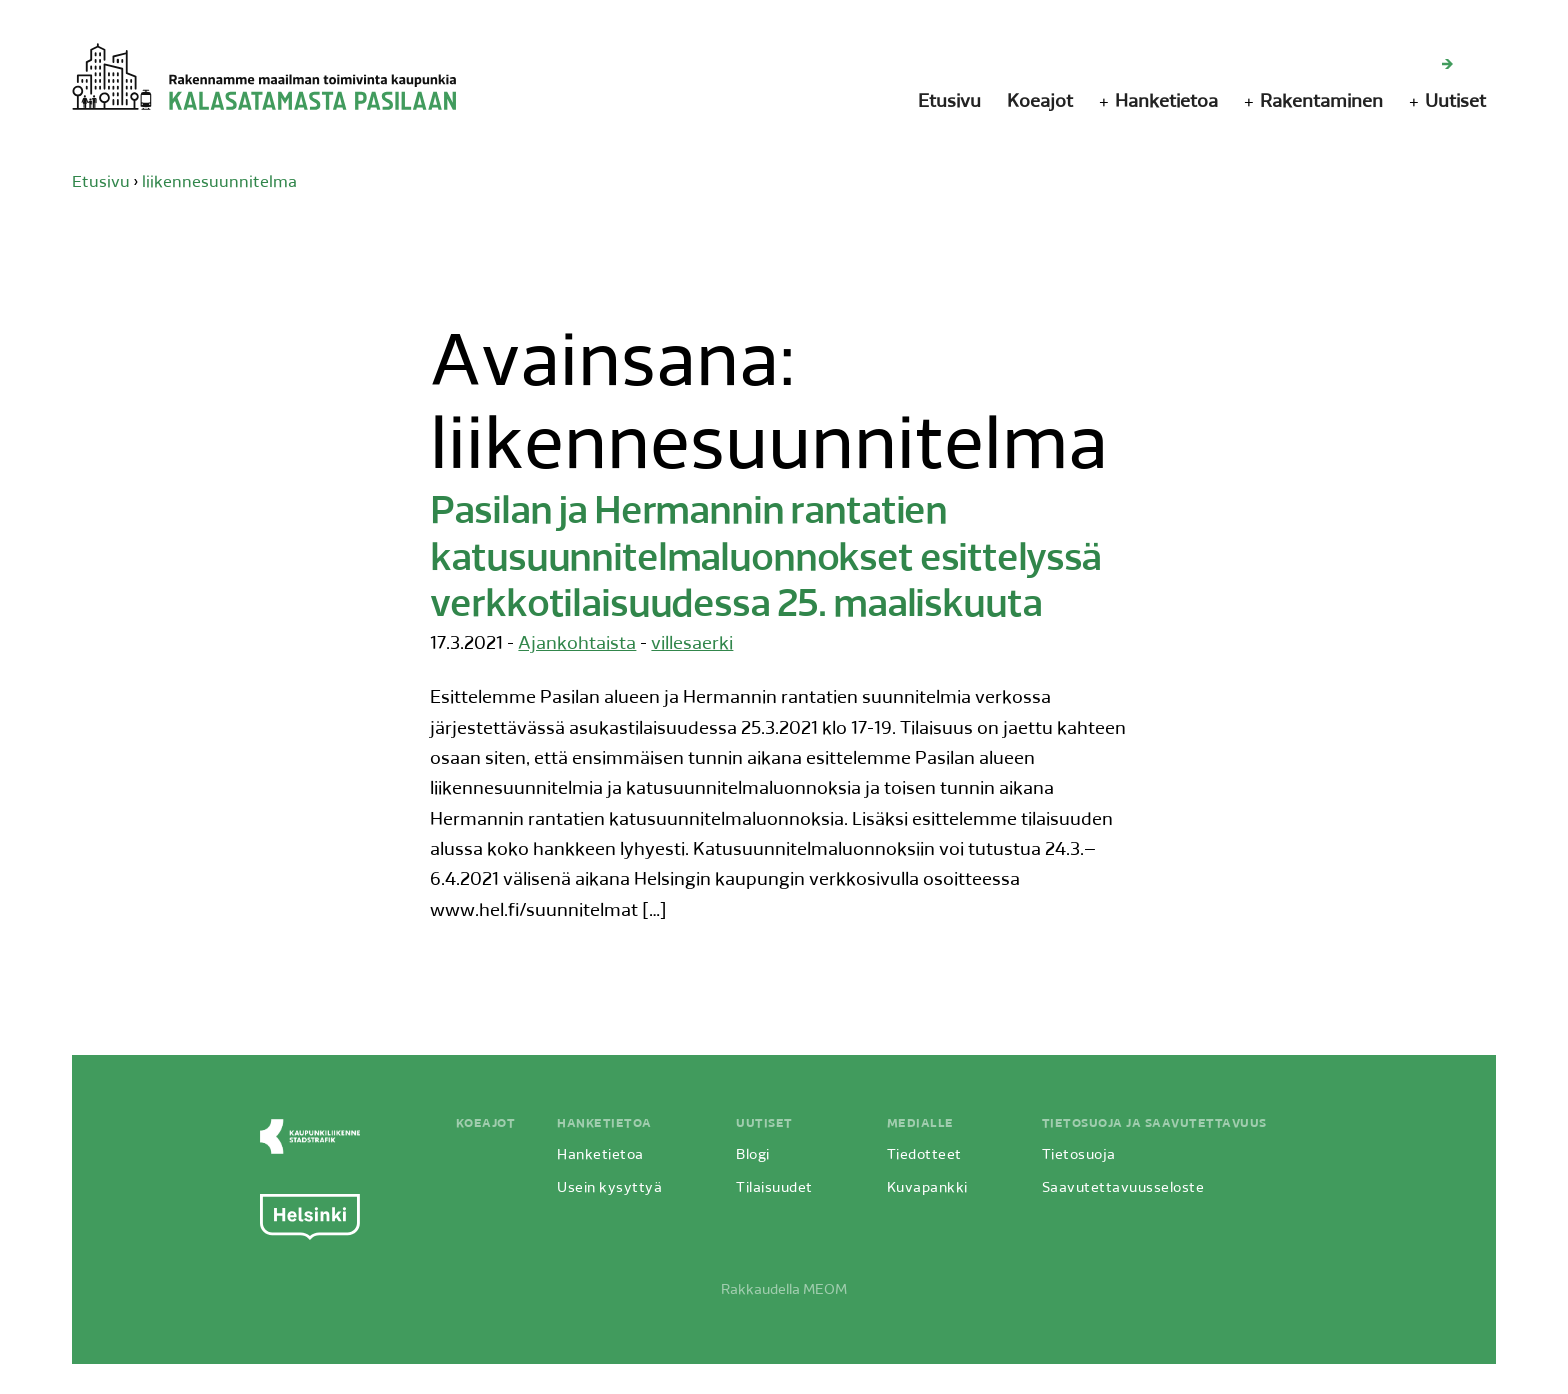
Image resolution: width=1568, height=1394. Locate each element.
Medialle (920, 1124)
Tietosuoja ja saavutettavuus (1154, 1124)
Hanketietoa (1166, 102)
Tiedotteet (924, 1155)
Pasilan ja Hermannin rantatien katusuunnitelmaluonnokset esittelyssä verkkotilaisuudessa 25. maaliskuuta (765, 560)
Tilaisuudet (774, 1188)
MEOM (825, 1290)
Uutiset (1455, 102)
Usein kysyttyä (609, 1188)
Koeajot (1040, 102)
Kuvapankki (927, 1188)
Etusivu (949, 102)
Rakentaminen (1321, 102)
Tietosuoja (1079, 1155)
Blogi (753, 1155)
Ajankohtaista (577, 644)
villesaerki (692, 644)
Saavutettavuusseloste (1123, 1188)
